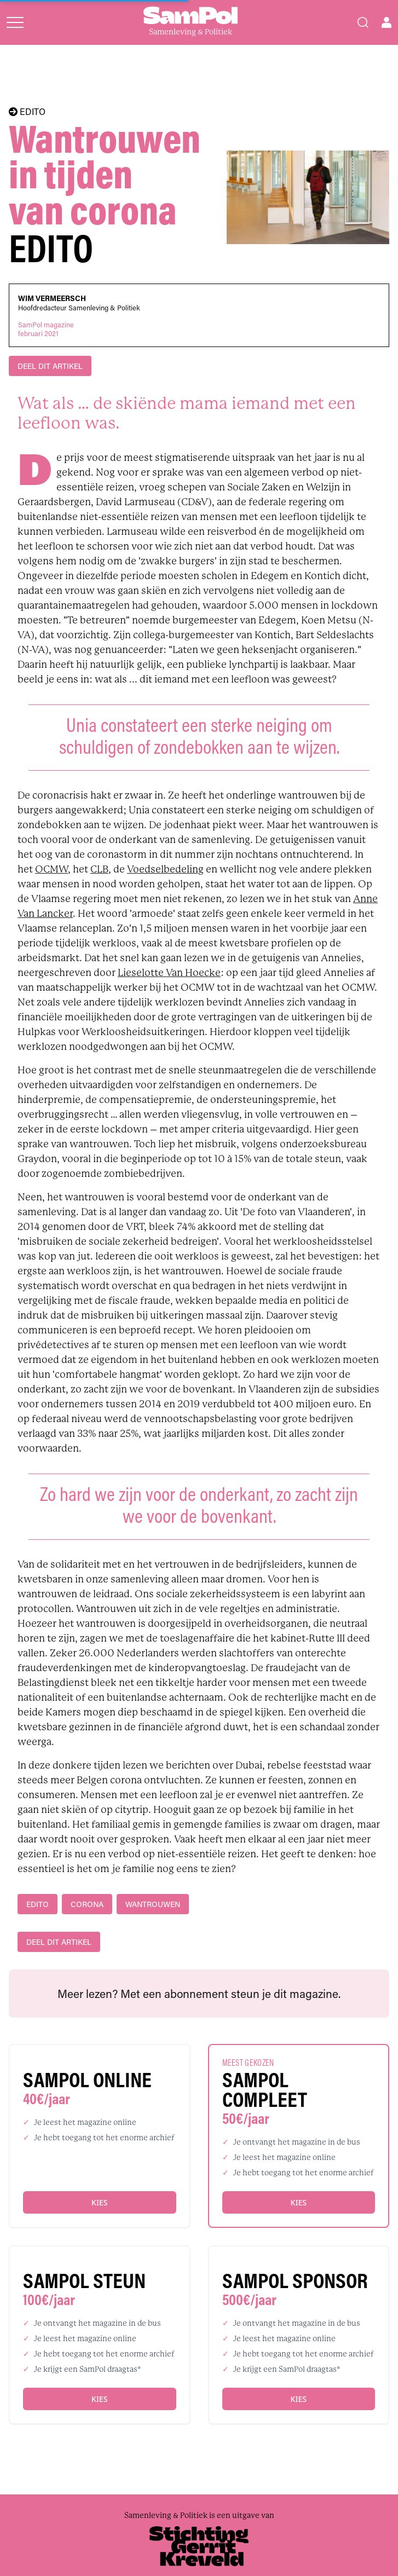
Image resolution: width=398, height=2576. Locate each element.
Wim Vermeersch (52, 298)
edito (37, 1904)
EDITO (27, 111)
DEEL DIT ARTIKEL (50, 366)
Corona (87, 1904)
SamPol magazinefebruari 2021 (46, 329)
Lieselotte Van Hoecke (169, 972)
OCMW (51, 869)
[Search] (362, 22)
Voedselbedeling (165, 869)
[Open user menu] (386, 22)
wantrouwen (152, 1904)
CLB (99, 869)
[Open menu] (15, 22)
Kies (99, 2202)
